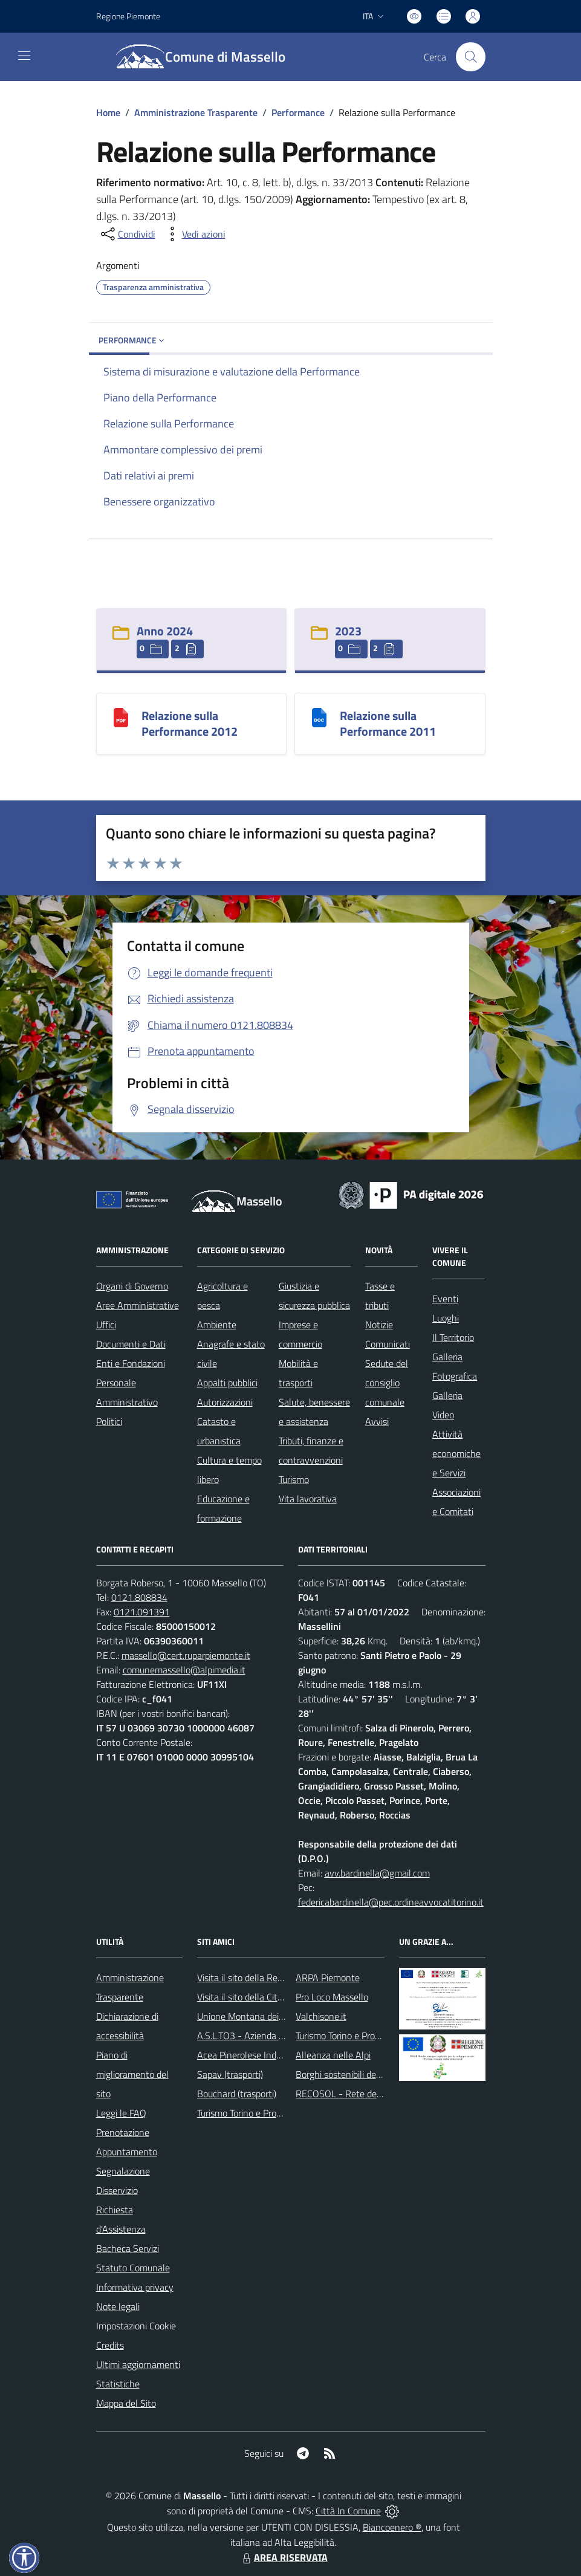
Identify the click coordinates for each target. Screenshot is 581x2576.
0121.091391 (142, 1611)
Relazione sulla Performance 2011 (388, 723)
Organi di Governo (132, 1286)
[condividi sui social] (127, 234)
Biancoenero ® (392, 2527)
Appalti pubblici (227, 1382)
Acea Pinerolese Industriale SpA (261, 2055)
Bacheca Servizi (127, 2248)
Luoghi (445, 1318)
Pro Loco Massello (332, 1997)
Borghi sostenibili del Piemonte (358, 2074)
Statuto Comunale (133, 2267)
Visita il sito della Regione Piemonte (268, 1977)
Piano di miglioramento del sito (132, 2074)
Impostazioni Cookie (136, 2325)
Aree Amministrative (137, 1305)
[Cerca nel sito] (470, 56)
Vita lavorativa (308, 1498)
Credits (110, 2345)
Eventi (445, 1298)
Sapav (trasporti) (230, 2074)
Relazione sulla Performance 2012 (189, 723)
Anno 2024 (165, 630)
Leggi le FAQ (121, 2113)
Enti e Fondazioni (130, 1363)
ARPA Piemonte (328, 1977)
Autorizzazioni (225, 1402)
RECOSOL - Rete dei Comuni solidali (368, 2093)
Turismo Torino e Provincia (248, 2113)
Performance (298, 112)
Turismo (294, 1479)
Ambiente (216, 1324)
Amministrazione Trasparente (196, 112)
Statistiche (118, 2383)
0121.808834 (139, 1597)
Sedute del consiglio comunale (386, 1382)
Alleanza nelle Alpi (333, 2055)
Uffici (106, 1324)
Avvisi (377, 1421)
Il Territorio (453, 1337)
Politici (109, 1421)
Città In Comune (348, 2510)
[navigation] (24, 55)
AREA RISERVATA (283, 2557)
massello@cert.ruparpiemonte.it (186, 1655)
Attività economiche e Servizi (456, 1453)
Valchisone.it (321, 2016)
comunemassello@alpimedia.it (184, 1670)
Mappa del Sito (126, 2403)
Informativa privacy (135, 2287)
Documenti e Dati (131, 1344)
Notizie (379, 1324)
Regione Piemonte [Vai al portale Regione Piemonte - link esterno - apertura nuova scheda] (128, 16)
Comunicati (387, 1344)
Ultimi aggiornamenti (138, 2364)
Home (108, 112)
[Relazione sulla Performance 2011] (319, 717)
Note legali (118, 2306)
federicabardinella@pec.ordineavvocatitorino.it (391, 1902)
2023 (348, 630)
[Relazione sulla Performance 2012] (121, 717)
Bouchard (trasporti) (236, 2093)
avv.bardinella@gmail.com (377, 1873)
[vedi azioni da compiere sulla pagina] (194, 234)
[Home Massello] (207, 57)
